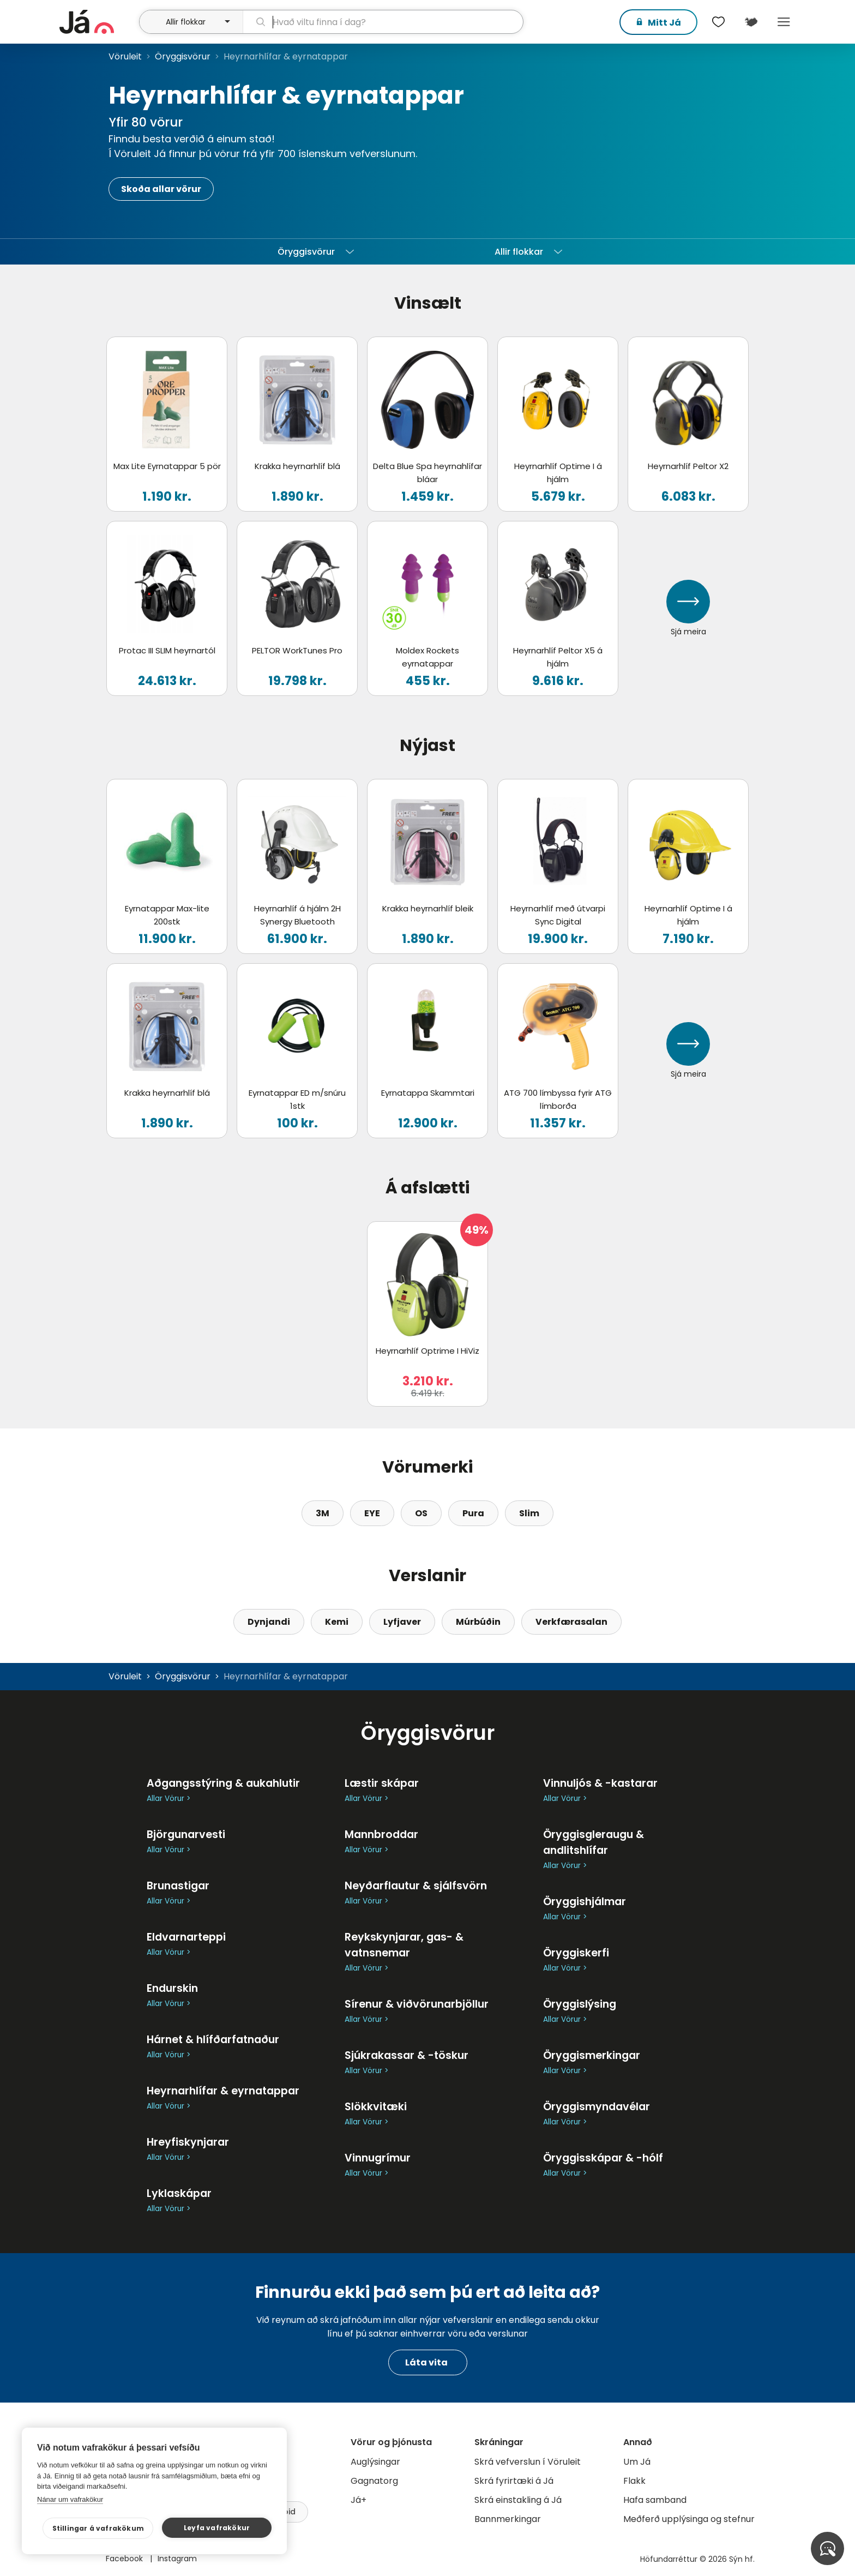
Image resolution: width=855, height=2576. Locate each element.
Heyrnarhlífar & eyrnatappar (223, 2090)
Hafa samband (655, 2500)
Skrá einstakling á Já (518, 2500)
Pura (473, 1513)
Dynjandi (269, 1622)
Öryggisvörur (182, 56)
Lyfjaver (402, 1622)
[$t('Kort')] (751, 22)
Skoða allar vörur (161, 189)
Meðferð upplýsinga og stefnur (689, 2519)
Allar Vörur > (168, 1798)
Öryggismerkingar (591, 2055)
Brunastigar (178, 1885)
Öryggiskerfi (576, 1952)
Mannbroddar (381, 1834)
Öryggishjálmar (584, 1901)
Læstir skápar (382, 1783)
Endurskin (172, 1988)
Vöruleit (125, 56)
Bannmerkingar (507, 2519)
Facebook (125, 2558)
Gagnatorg (374, 2481)
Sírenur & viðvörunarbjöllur (417, 2004)
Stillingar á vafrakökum (108, 2528)
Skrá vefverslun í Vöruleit (527, 2461)
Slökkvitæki (376, 2106)
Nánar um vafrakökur (70, 2499)
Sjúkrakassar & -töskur (406, 2055)
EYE (372, 1513)
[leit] (383, 21)
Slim (529, 1513)
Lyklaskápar (179, 2193)
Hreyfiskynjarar (188, 2142)
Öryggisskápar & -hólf (603, 2158)
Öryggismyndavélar (596, 2106)
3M (322, 1513)
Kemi (336, 1622)
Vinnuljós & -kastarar (600, 1783)
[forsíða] (97, 22)
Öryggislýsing (579, 2004)
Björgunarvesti (186, 1834)
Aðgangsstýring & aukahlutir (223, 1783)
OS (421, 1513)
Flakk (634, 2481)
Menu (784, 22)
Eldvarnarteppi (186, 1937)
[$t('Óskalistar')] (718, 22)
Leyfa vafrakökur (219, 2527)
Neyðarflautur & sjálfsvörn (416, 1885)
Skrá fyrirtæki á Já (513, 2481)
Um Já (637, 2461)
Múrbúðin (478, 1622)
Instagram (177, 2558)
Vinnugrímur (378, 2158)
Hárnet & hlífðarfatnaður (213, 2039)
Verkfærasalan (571, 1622)
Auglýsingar (375, 2461)
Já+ (358, 2500)
